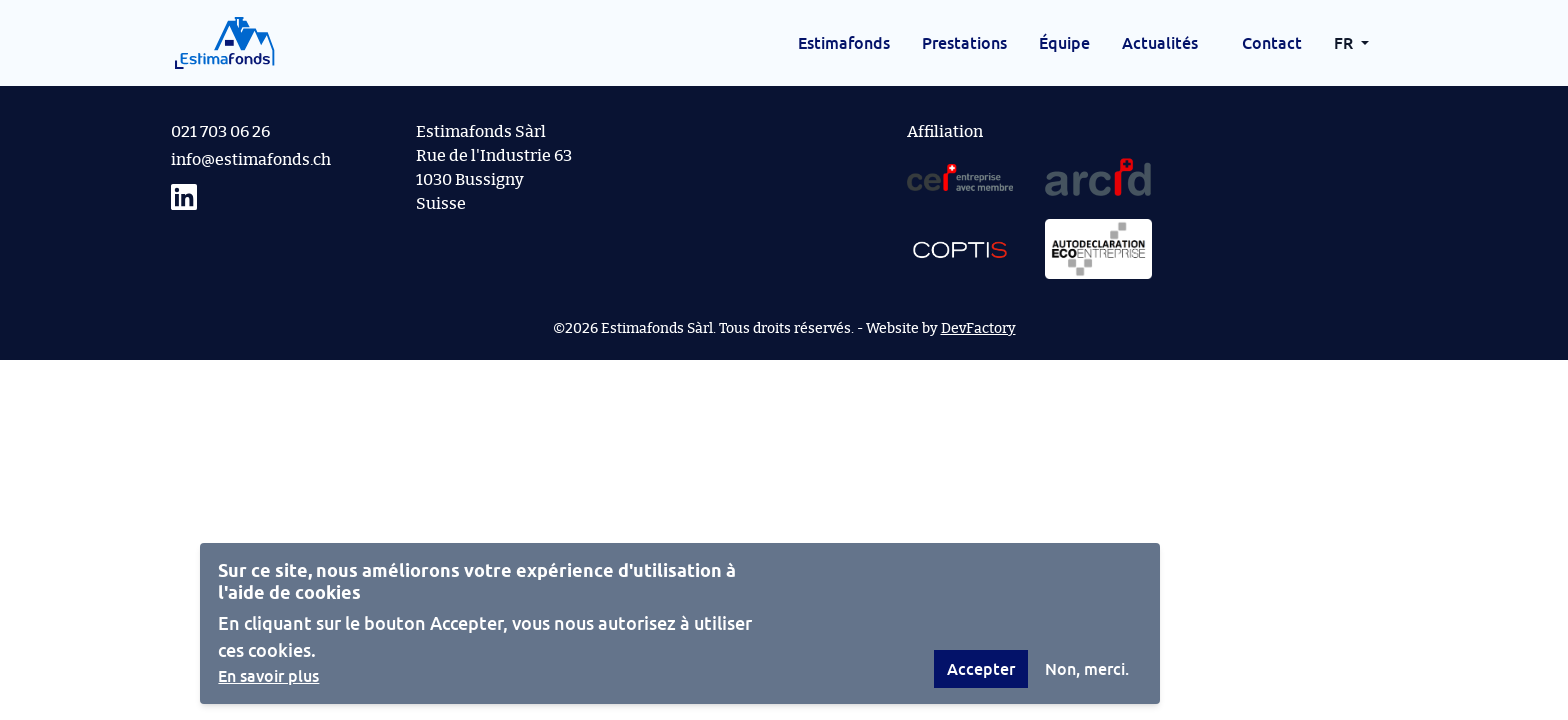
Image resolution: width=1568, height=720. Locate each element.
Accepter (981, 669)
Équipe (1064, 43)
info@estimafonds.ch (251, 160)
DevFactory (978, 329)
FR (1345, 43)
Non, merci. (1087, 669)
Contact (1272, 43)
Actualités (1160, 43)
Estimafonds (844, 43)
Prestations (964, 43)
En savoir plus (268, 676)
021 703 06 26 (220, 132)
